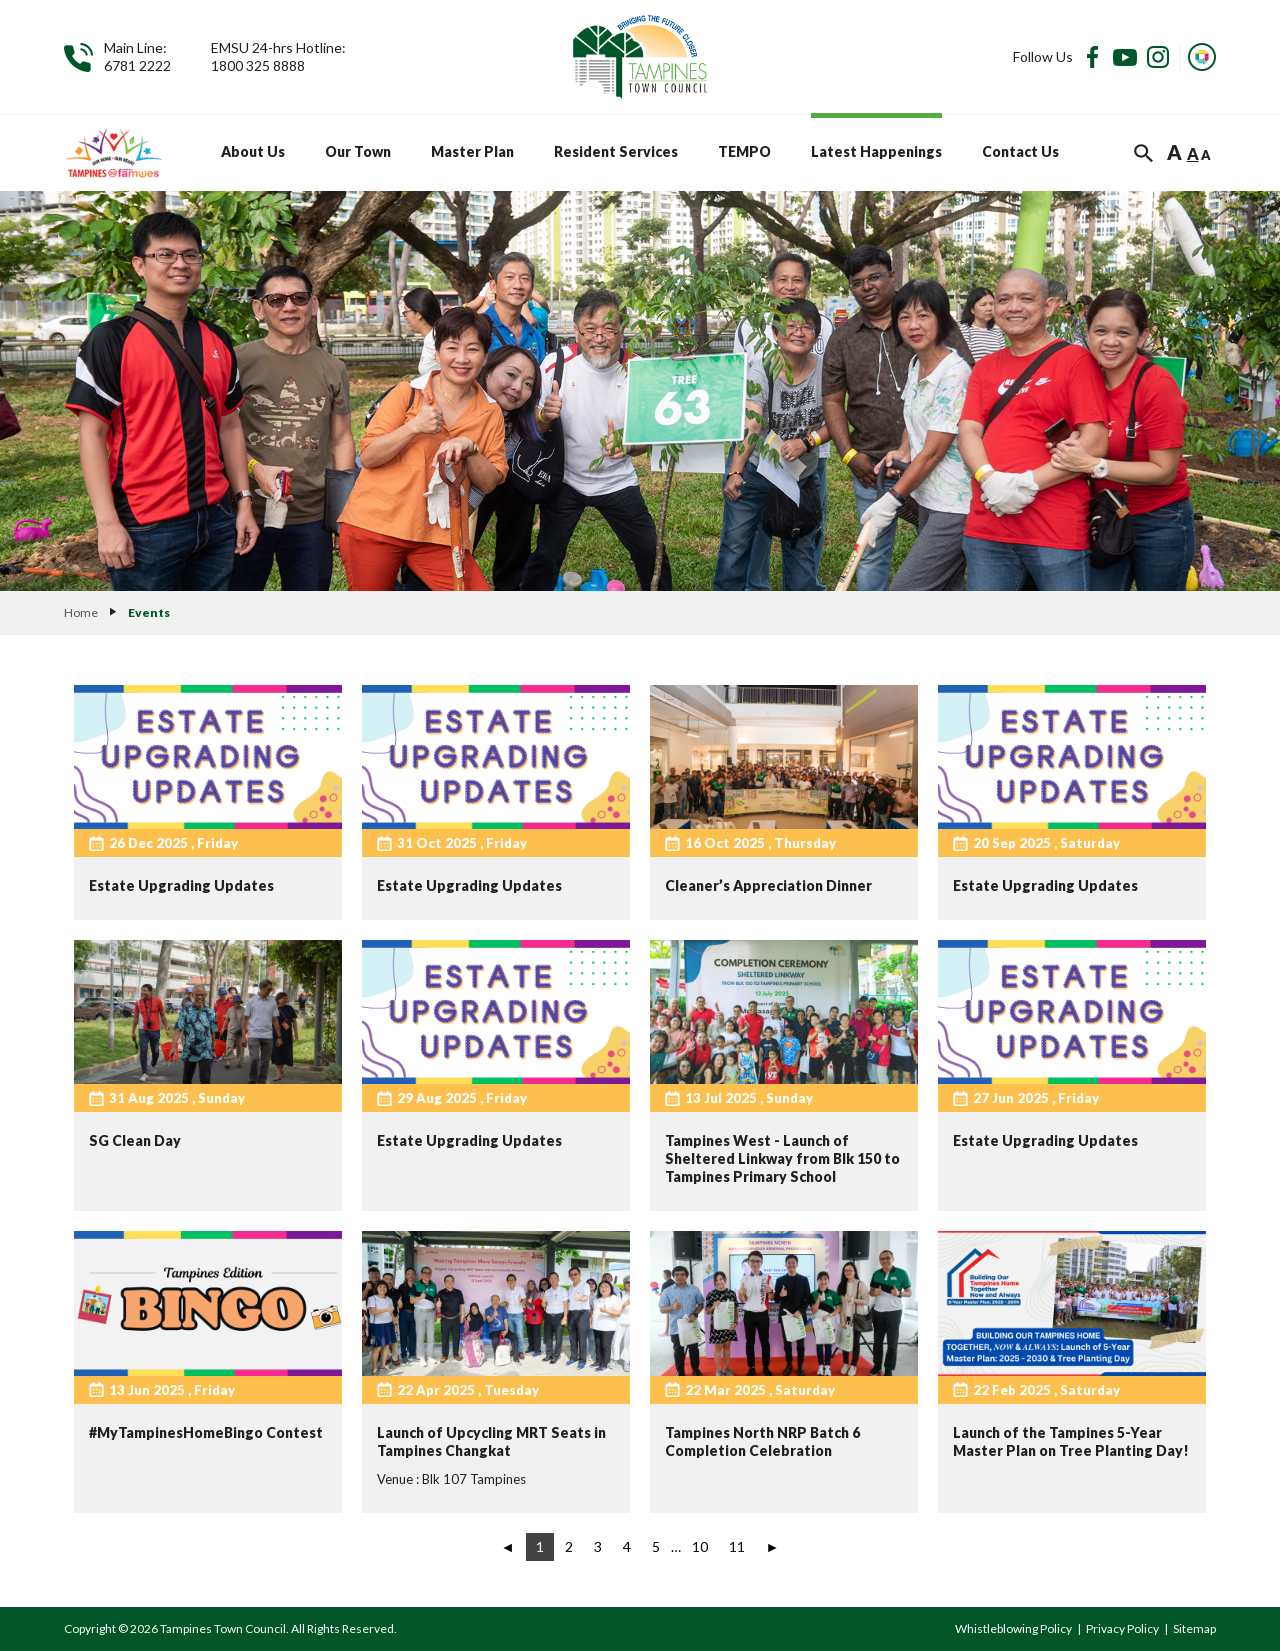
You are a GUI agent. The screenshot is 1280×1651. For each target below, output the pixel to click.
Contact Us (1020, 151)
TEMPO (744, 151)
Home (81, 612)
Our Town (358, 151)
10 (700, 1546)
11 (737, 1546)
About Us (253, 151)
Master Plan (472, 151)
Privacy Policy (1122, 1628)
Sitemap (1194, 1628)
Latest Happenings (876, 151)
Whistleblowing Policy (1013, 1628)
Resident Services (616, 151)
